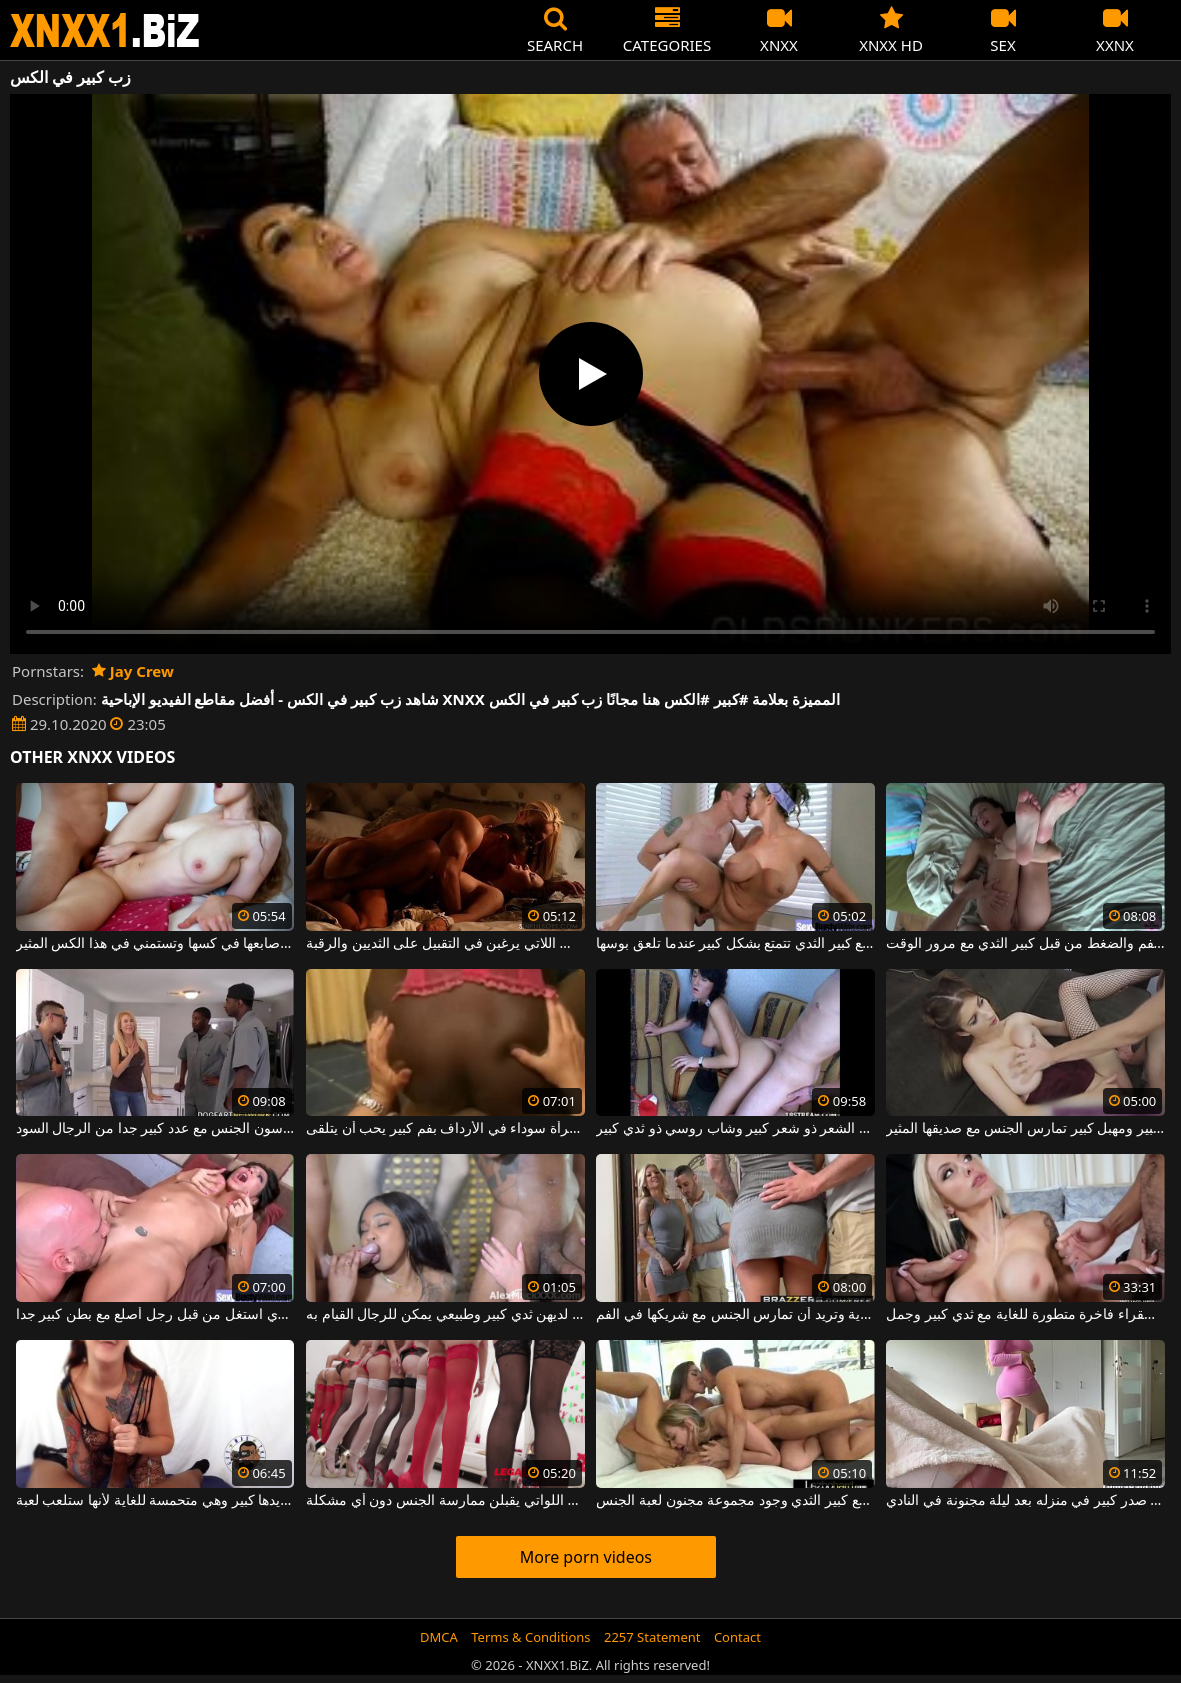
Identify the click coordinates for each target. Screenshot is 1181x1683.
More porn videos (586, 1557)
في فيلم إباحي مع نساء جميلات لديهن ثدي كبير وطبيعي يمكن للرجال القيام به (445, 1315)
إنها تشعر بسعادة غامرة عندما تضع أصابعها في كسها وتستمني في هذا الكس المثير (155, 944)
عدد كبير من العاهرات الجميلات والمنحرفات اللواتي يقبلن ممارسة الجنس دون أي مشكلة (445, 1501)
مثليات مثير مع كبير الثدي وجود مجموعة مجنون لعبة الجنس (735, 1501)
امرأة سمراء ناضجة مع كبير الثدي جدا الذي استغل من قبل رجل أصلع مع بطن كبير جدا (155, 1315)
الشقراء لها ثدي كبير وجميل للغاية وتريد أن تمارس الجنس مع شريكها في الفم (735, 1315)
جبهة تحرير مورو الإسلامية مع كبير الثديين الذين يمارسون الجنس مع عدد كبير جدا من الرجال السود (155, 1129)
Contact (737, 1637)
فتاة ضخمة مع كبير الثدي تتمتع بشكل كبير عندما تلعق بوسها (735, 944)
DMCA (439, 1637)
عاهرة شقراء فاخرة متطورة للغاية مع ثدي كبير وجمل (1025, 1315)
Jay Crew (133, 671)
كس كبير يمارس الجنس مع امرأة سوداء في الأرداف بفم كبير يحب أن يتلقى (445, 1129)
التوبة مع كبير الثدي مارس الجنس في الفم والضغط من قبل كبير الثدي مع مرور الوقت (1025, 944)
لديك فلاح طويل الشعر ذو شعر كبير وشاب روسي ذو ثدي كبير (735, 1129)
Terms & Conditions (530, 1637)
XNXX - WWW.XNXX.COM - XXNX (105, 30)
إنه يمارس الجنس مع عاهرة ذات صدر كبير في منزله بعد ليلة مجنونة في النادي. (1025, 1501)
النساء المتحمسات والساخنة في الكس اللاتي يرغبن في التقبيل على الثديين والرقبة (445, 944)
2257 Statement (652, 1637)
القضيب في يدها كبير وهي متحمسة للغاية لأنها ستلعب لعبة (155, 1501)
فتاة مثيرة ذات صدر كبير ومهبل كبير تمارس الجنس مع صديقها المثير (1025, 1129)
